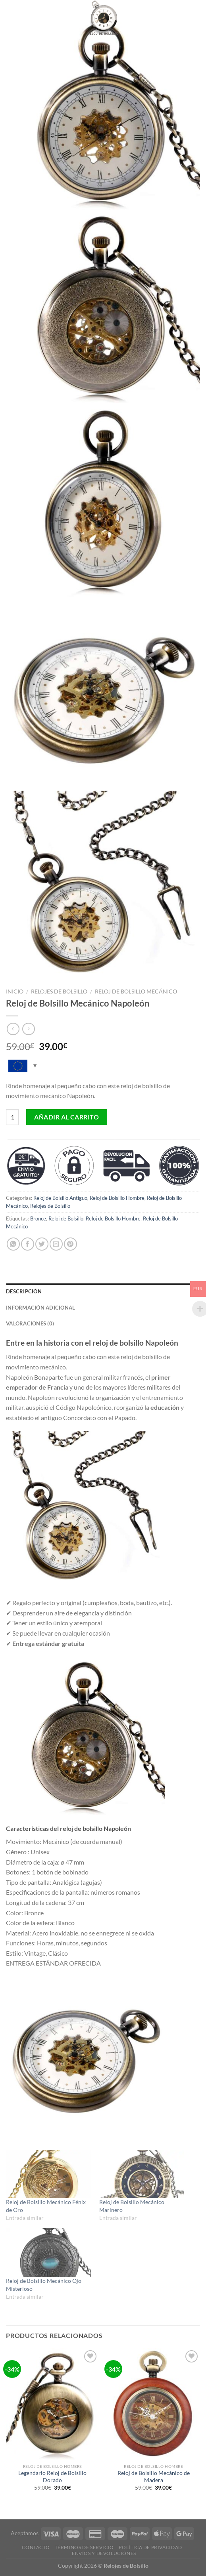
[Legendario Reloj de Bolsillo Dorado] (52, 2404)
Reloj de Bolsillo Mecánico (136, 991)
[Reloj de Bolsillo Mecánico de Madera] (153, 2404)
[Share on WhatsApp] (13, 1244)
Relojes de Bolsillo (59, 991)
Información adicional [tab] (40, 1307)
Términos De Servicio (84, 2547)
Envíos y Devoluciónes (104, 2553)
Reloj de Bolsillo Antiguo (60, 1198)
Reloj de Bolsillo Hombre (117, 1198)
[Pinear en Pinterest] (70, 1244)
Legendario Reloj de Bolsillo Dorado (52, 2476)
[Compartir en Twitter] (41, 1244)
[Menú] (10, 17)
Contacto (36, 2547)
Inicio (14, 991)
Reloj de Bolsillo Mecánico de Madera (153, 2476)
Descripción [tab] (24, 1291)
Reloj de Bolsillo (65, 1218)
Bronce (38, 1218)
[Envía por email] (56, 1244)
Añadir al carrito (66, 1117)
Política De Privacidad (150, 2547)
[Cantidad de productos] (12, 1117)
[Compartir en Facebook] (27, 1244)
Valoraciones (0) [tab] (30, 1323)
